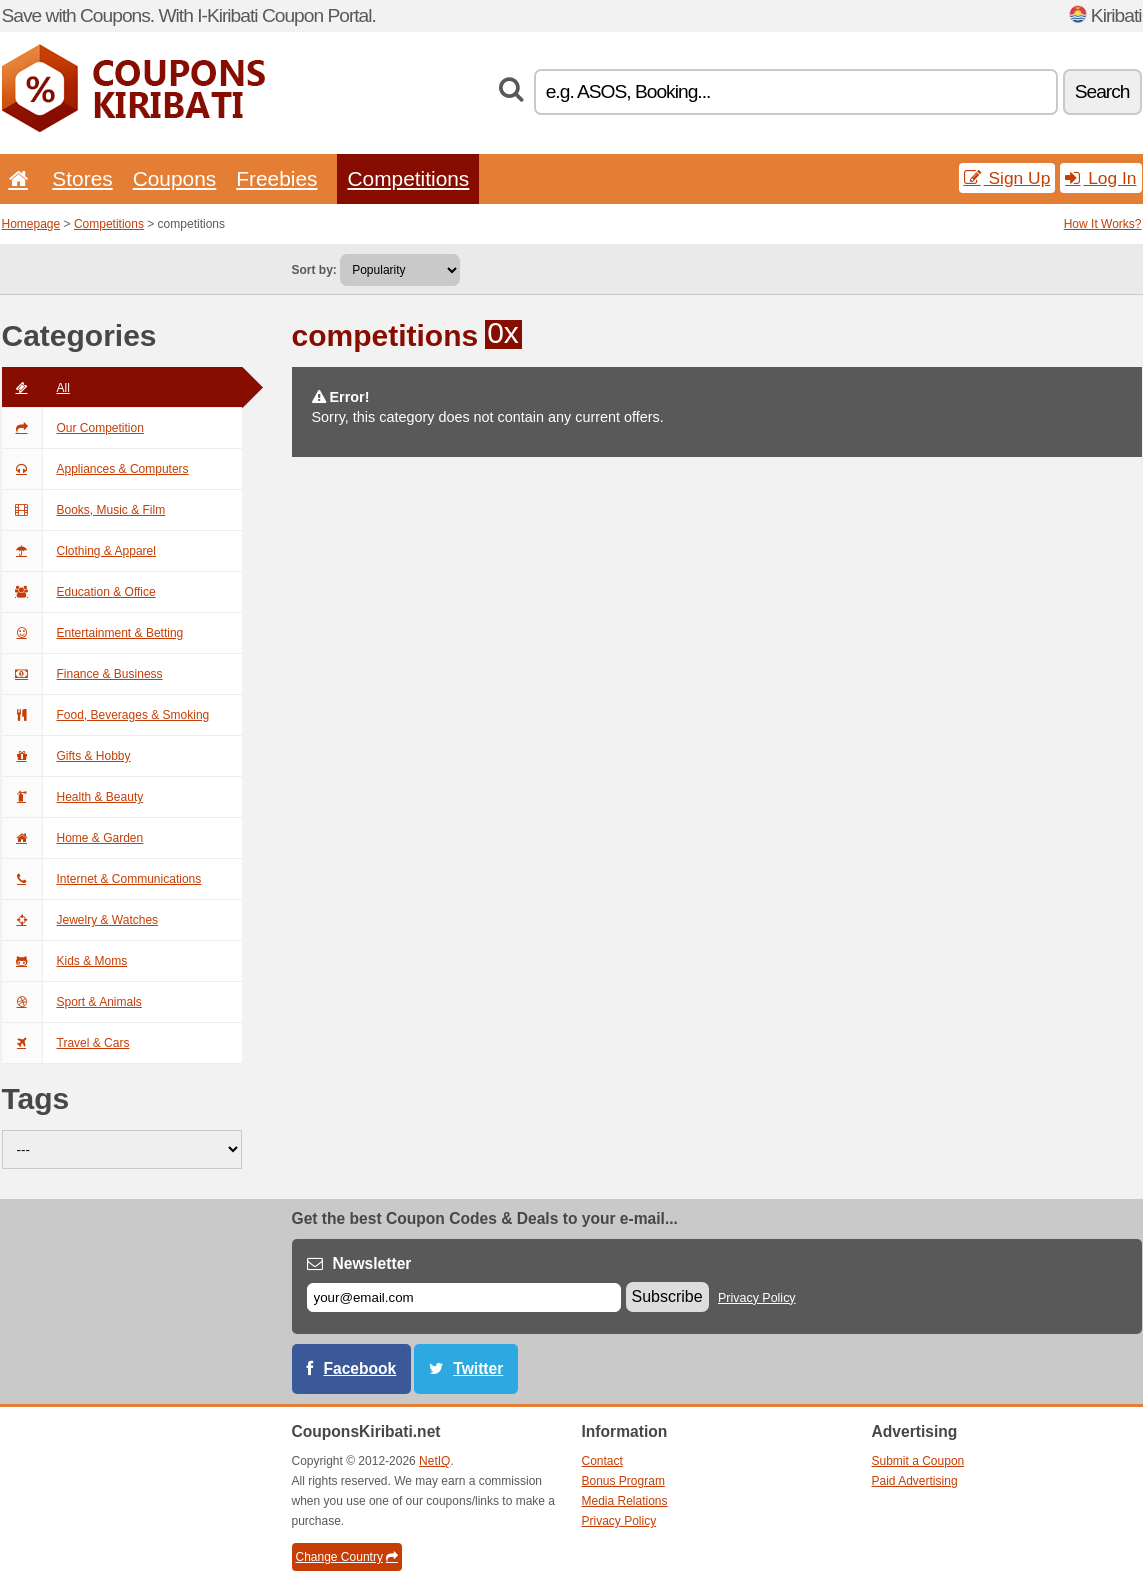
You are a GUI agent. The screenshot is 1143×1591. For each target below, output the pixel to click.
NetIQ (434, 1461)
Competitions (408, 178)
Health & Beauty (73, 797)
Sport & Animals (72, 1002)
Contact (602, 1461)
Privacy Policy (757, 1298)
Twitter (478, 1368)
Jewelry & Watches (80, 920)
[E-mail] (464, 1297)
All (36, 388)
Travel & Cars (66, 1043)
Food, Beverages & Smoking (106, 715)
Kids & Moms (65, 961)
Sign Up (1007, 178)
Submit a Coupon (918, 1461)
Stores (82, 178)
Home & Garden (73, 838)
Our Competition (73, 428)
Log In (1100, 178)
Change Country (347, 1557)
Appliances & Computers (95, 469)
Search (1102, 91)
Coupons (175, 178)
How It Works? (1103, 224)
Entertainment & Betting (93, 633)
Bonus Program (623, 1481)
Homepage (31, 224)
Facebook (360, 1368)
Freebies (276, 178)
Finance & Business (82, 674)
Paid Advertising (915, 1481)
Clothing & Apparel (79, 551)
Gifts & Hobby (66, 756)
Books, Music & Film (84, 510)
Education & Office (79, 592)
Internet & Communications (102, 879)
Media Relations (625, 1501)
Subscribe (667, 1296)
